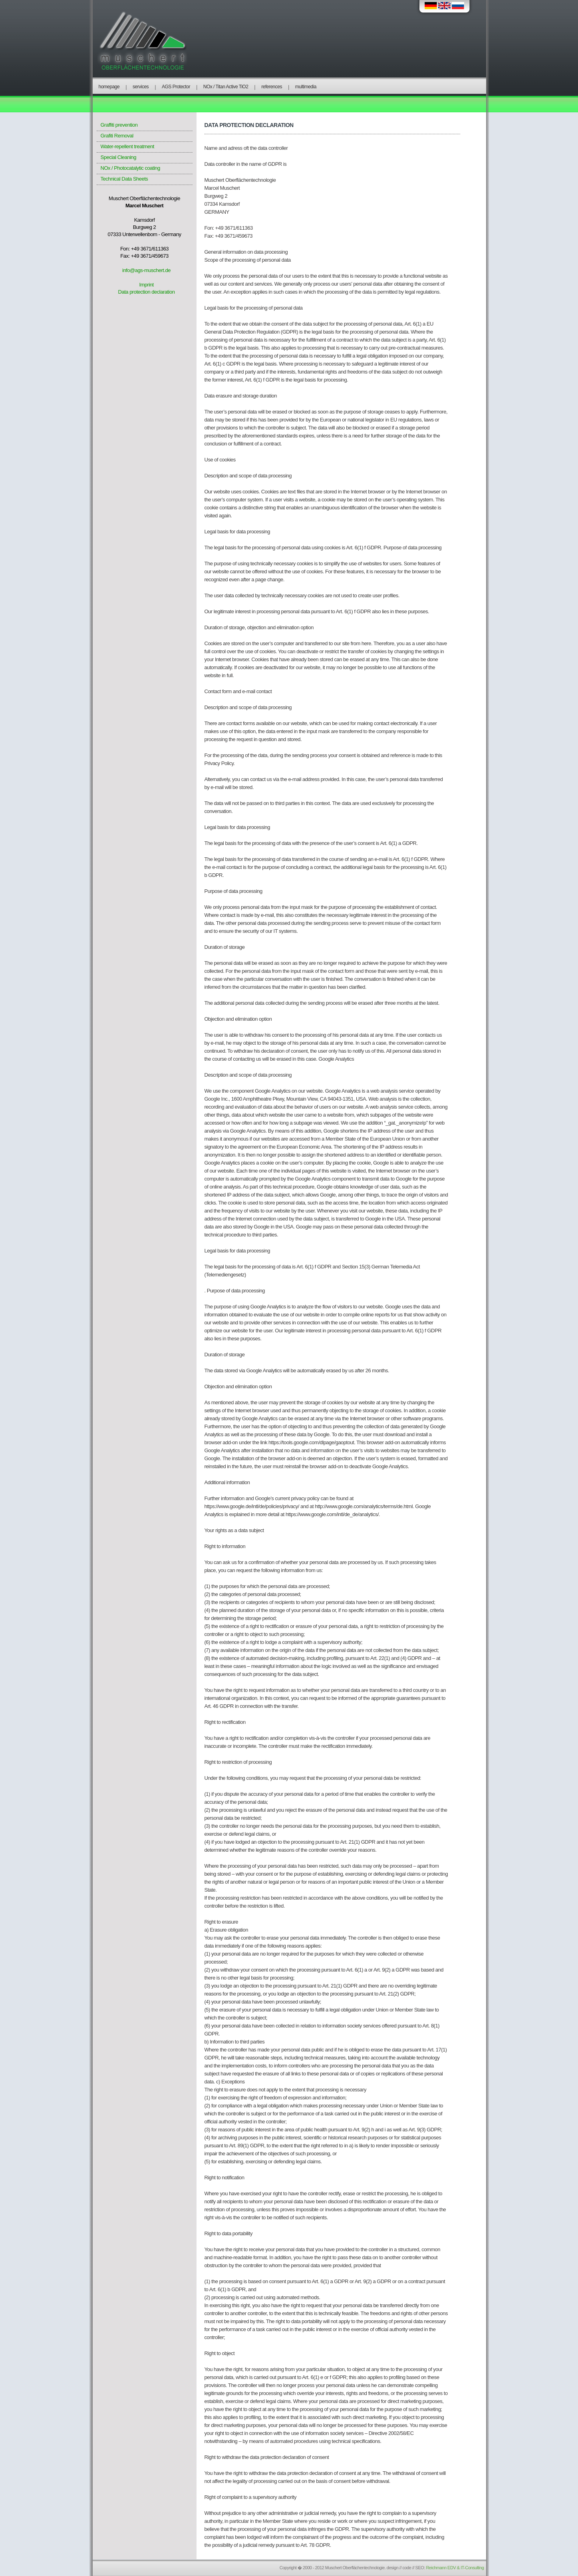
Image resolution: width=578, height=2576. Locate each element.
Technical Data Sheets (124, 179)
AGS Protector (176, 86)
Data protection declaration (146, 292)
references (271, 86)
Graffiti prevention (119, 125)
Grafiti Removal (117, 136)
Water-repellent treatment (127, 146)
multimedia (305, 86)
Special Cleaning (119, 157)
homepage (109, 86)
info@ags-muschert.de (146, 270)
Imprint (146, 285)
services (141, 86)
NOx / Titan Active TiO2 (225, 86)
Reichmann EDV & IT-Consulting (455, 2567)
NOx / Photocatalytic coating (130, 168)
